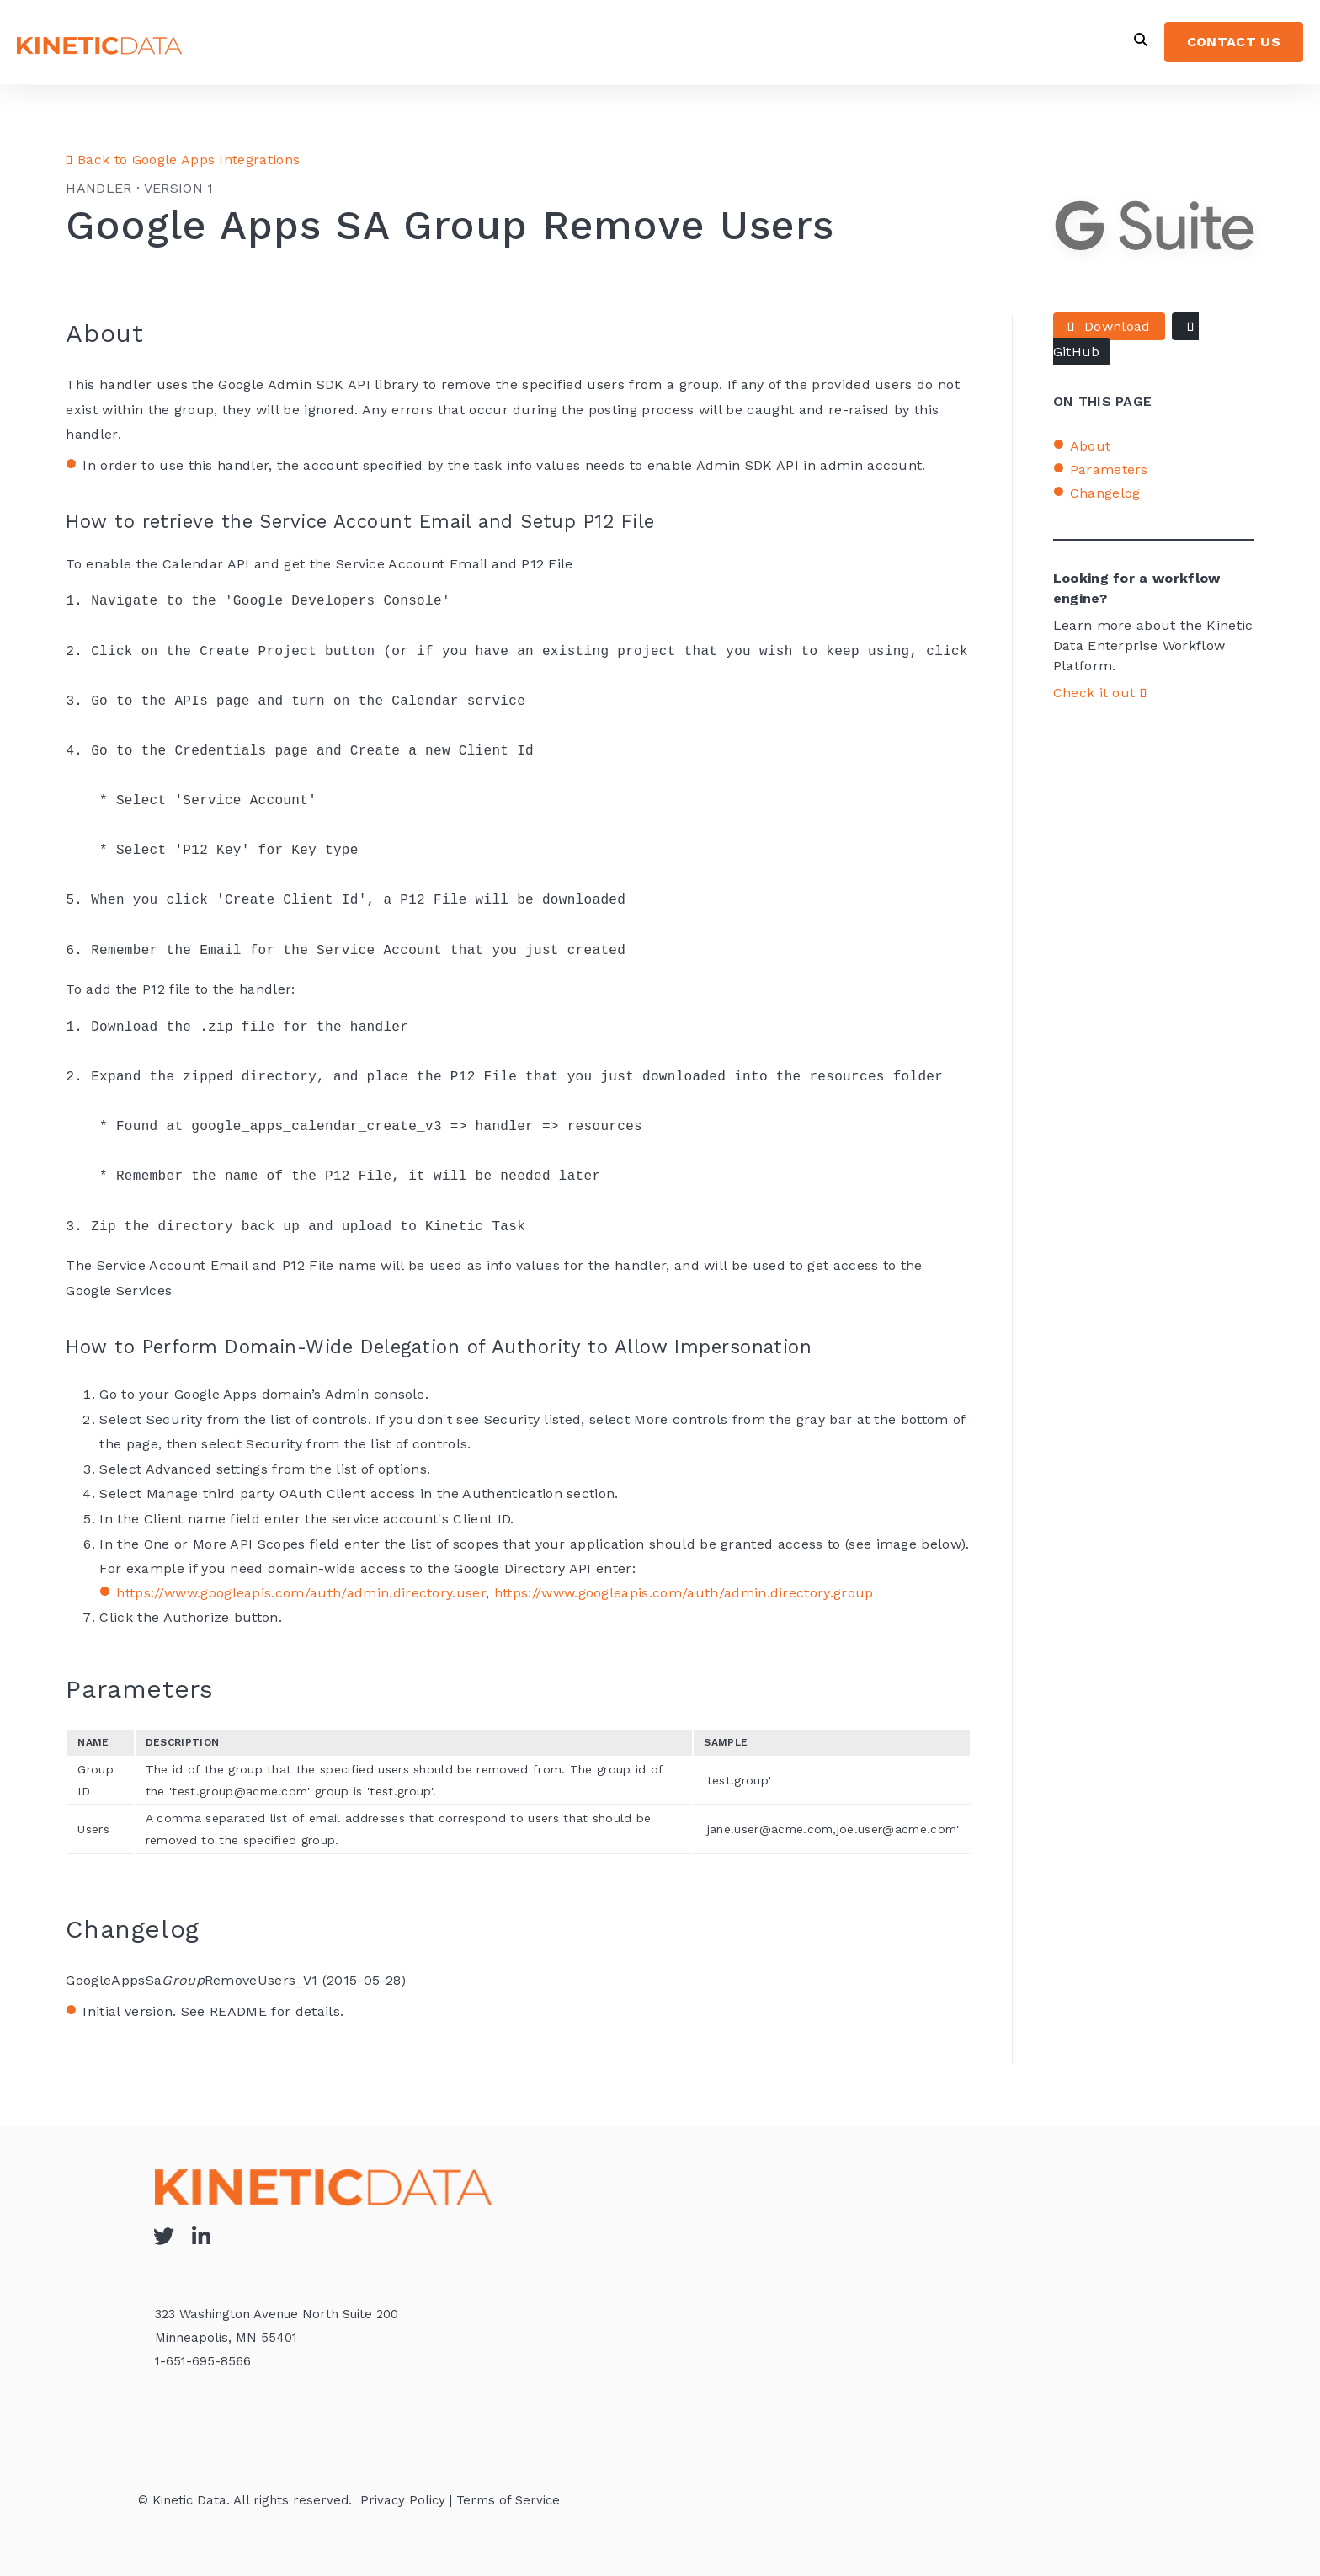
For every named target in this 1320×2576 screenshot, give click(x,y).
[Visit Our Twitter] (163, 2236)
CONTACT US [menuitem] (1233, 42)
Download (1109, 326)
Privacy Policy (402, 2500)
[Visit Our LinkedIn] (201, 2236)
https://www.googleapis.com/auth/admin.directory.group (684, 1593)
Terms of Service (508, 2500)
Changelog (1105, 493)
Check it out (1100, 693)
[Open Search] (1140, 39)
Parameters (1109, 469)
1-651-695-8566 (203, 2361)
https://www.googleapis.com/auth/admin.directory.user (301, 1593)
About (1090, 446)
